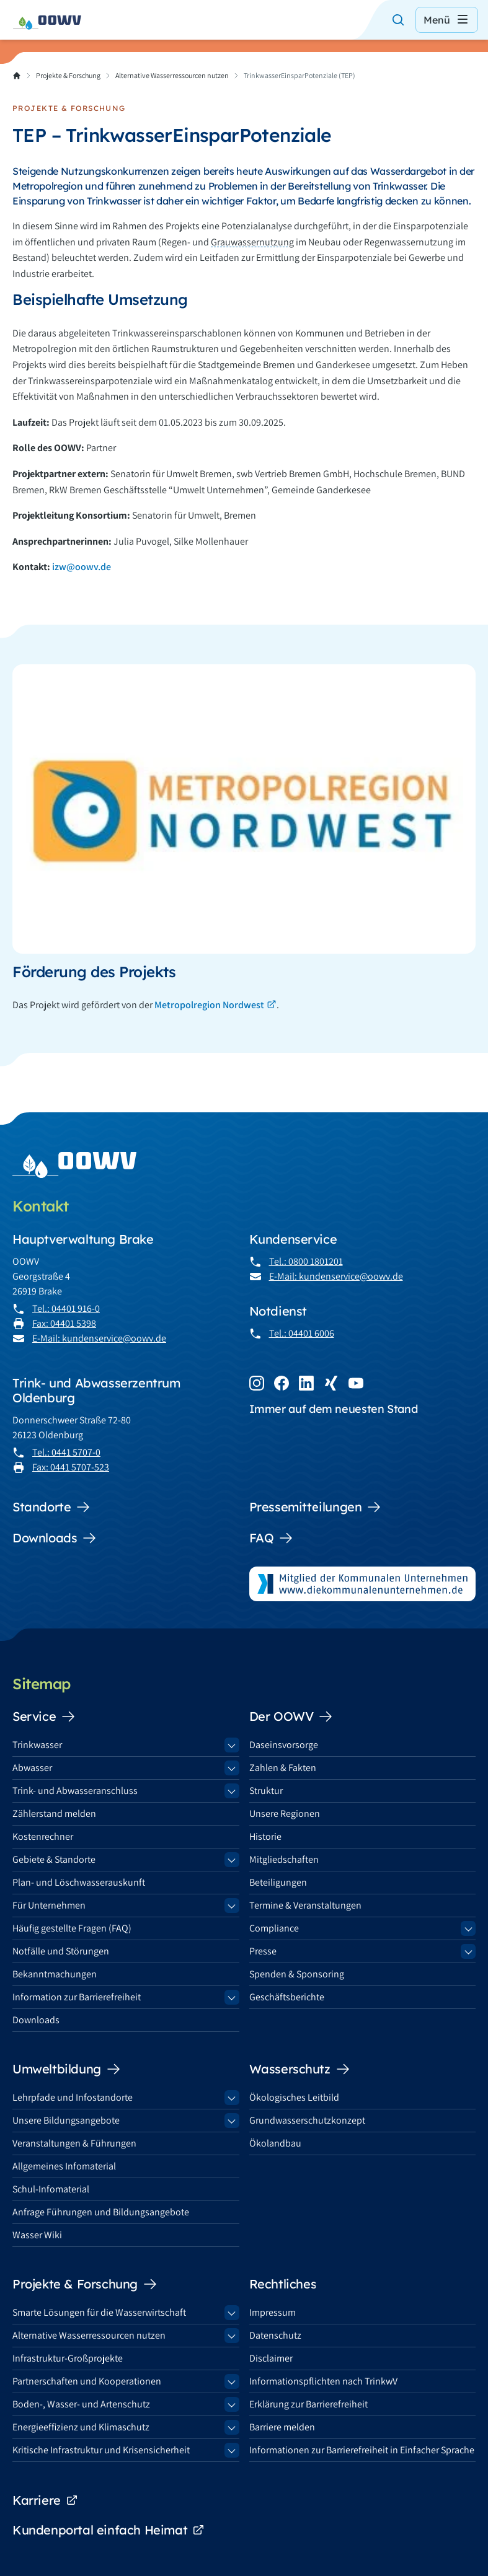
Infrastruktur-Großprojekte (67, 2358)
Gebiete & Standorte (53, 1859)
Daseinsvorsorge (283, 1744)
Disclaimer (271, 2358)
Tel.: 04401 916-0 (66, 1308)
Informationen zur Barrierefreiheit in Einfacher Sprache (361, 2449)
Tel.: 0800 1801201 (306, 1261)
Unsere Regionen (284, 1813)
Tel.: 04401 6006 (301, 1333)
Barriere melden (282, 2426)
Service (44, 1716)
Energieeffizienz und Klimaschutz (80, 2426)
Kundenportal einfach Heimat (108, 2530)
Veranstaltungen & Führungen (74, 2143)
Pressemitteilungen (315, 1507)
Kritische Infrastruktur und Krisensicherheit (101, 2449)
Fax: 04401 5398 (64, 1323)
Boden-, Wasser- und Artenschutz (81, 2404)
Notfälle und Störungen (60, 1951)
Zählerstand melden (54, 1813)
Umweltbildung (66, 2069)
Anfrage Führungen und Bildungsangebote (100, 2211)
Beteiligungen (278, 1882)
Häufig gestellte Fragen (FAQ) (71, 1928)
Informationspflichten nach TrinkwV (323, 2381)
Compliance (274, 1928)
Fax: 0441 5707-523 (70, 1467)
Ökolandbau (275, 2143)
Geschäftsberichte (286, 1996)
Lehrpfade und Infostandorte (72, 2097)
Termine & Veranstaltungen (305, 1905)
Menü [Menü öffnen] (447, 19)
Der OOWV (291, 1716)
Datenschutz (275, 2335)
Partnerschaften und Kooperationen (86, 2381)
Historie (265, 1836)
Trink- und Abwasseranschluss (75, 1790)
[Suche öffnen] (398, 19)
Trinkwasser (37, 1744)
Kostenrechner (42, 1836)
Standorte (51, 1507)
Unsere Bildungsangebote (66, 2120)
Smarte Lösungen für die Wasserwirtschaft (99, 2312)
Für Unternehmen (49, 1905)
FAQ (271, 1538)
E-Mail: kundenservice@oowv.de (99, 1338)
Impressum (272, 2312)
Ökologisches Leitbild (294, 2097)
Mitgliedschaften (284, 1859)
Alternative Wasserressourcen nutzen (172, 75)
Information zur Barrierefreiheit (76, 1996)
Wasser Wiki (37, 2234)
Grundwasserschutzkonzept (307, 2120)
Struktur (266, 1790)
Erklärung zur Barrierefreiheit (308, 2404)
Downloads (54, 1538)
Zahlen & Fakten (282, 1767)
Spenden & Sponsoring (296, 1973)
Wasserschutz (299, 2069)
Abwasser (32, 1767)
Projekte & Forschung (68, 75)
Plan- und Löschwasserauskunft (78, 1882)
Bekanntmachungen (54, 1973)
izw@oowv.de (81, 566)
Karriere (45, 2500)
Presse (263, 1951)
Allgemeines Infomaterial (64, 2166)
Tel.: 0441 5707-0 (66, 1452)
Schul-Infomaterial (50, 2189)
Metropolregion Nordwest (209, 1004)
